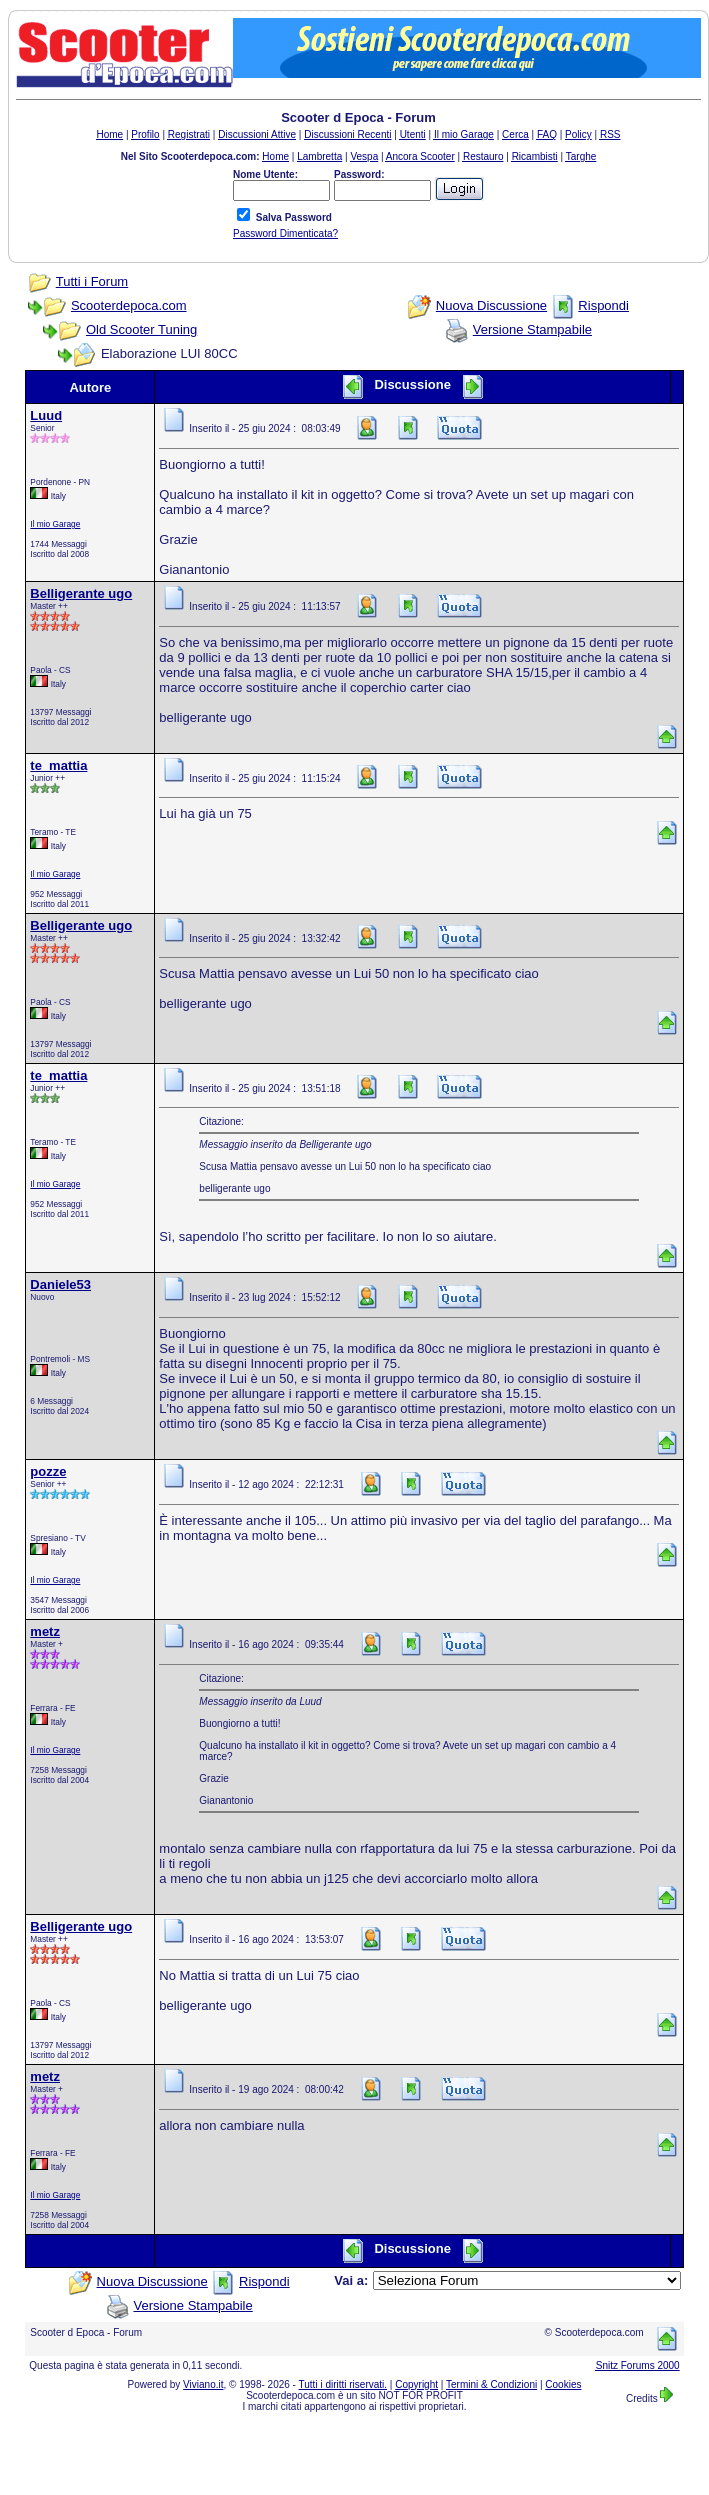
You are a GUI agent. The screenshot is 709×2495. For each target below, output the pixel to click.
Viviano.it (203, 2384)
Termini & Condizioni (491, 2384)
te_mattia (58, 765)
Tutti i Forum (92, 281)
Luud (46, 415)
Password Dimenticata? (285, 233)
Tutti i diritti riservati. (343, 2384)
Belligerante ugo (81, 593)
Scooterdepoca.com (129, 305)
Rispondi (603, 305)
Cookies (563, 2384)
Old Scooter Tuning (141, 329)
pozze (48, 1471)
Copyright (416, 2384)
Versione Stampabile (532, 329)
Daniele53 (60, 1284)
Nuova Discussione (491, 305)
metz (45, 1631)
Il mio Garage (55, 524)
